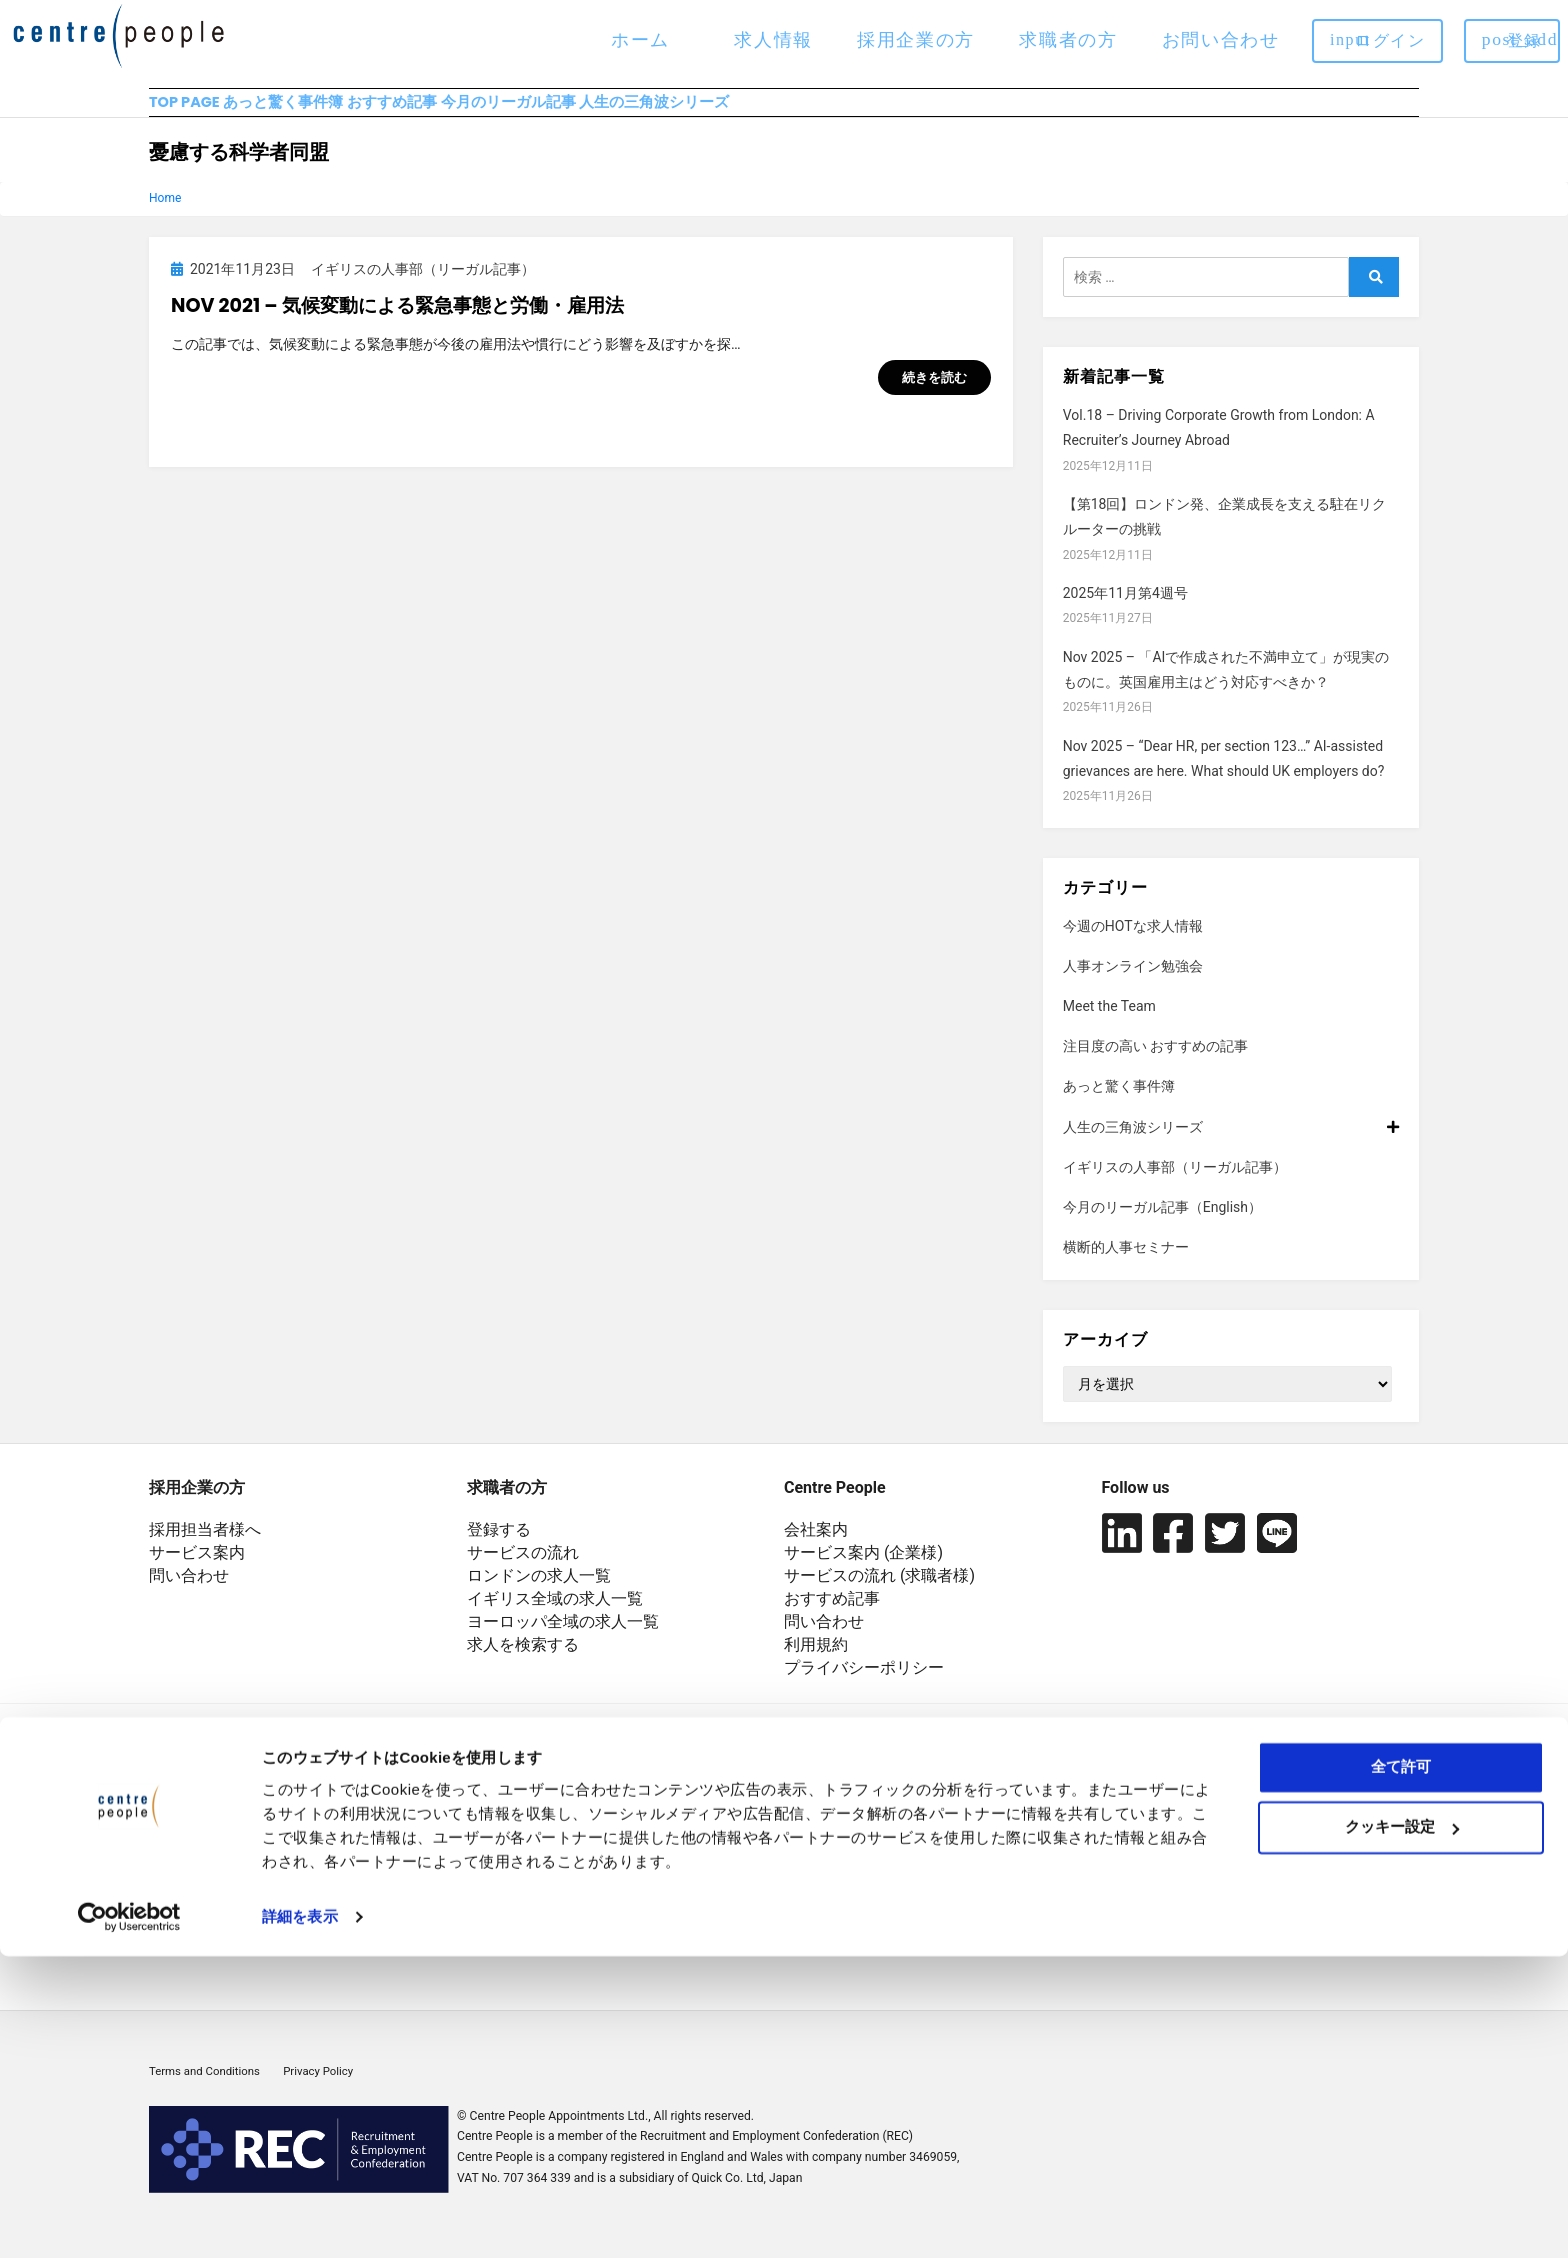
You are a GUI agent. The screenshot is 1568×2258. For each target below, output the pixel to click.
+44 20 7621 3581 (531, 1889)
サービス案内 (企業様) (863, 1570)
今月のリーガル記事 (654, 110)
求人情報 (773, 39)
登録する (499, 1547)
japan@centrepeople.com (558, 1918)
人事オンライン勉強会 (1133, 984)
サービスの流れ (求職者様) (879, 1593)
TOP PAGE (188, 110)
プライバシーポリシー (864, 1685)
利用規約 (816, 1662)
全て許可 (1401, 2068)
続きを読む (934, 395)
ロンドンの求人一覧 (539, 1593)
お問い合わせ (1221, 39)
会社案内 (816, 1547)
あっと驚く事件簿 (335, 110)
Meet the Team (1109, 1024)
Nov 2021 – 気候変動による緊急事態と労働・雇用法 (397, 322)
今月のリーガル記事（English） (1162, 1225)
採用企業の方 (916, 39)
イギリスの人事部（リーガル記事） (1175, 1185)
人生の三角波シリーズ (849, 110)
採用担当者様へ (205, 1547)
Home (165, 216)
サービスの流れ (523, 1570)
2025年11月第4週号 (1125, 611)
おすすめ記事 (490, 110)
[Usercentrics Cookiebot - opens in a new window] (129, 2219)
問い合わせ (189, 1593)
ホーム (640, 39)
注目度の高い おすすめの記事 (1155, 1064)
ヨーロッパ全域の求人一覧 (563, 1639)
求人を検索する (523, 1662)
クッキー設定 (1402, 2128)
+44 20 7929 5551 (531, 1860)
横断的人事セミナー (1126, 1265)
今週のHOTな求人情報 (1133, 943)
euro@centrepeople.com (554, 1947)
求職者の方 (1068, 39)
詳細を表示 (300, 2218)
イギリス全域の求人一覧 (555, 1616)
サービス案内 (197, 1570)
